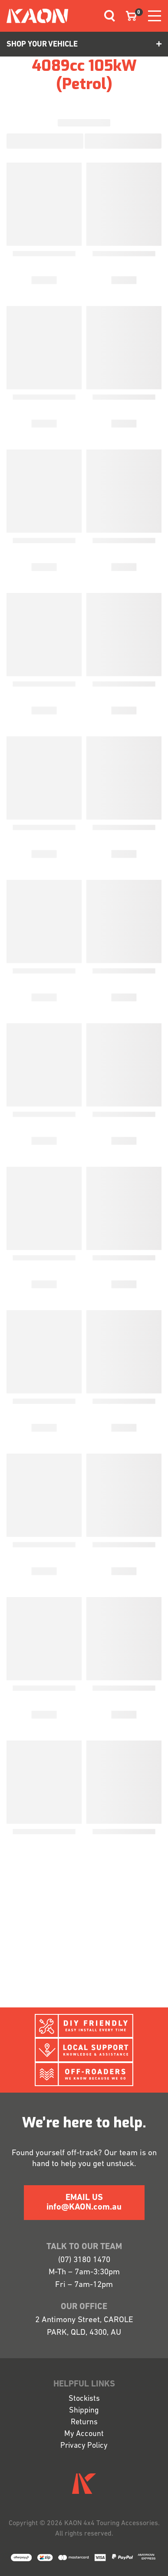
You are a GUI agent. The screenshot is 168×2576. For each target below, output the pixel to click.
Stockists (84, 2399)
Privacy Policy (84, 2446)
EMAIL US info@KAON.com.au (84, 2202)
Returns (84, 2422)
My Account (84, 2434)
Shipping (84, 2410)
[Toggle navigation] (106, 16)
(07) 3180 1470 (84, 2260)
